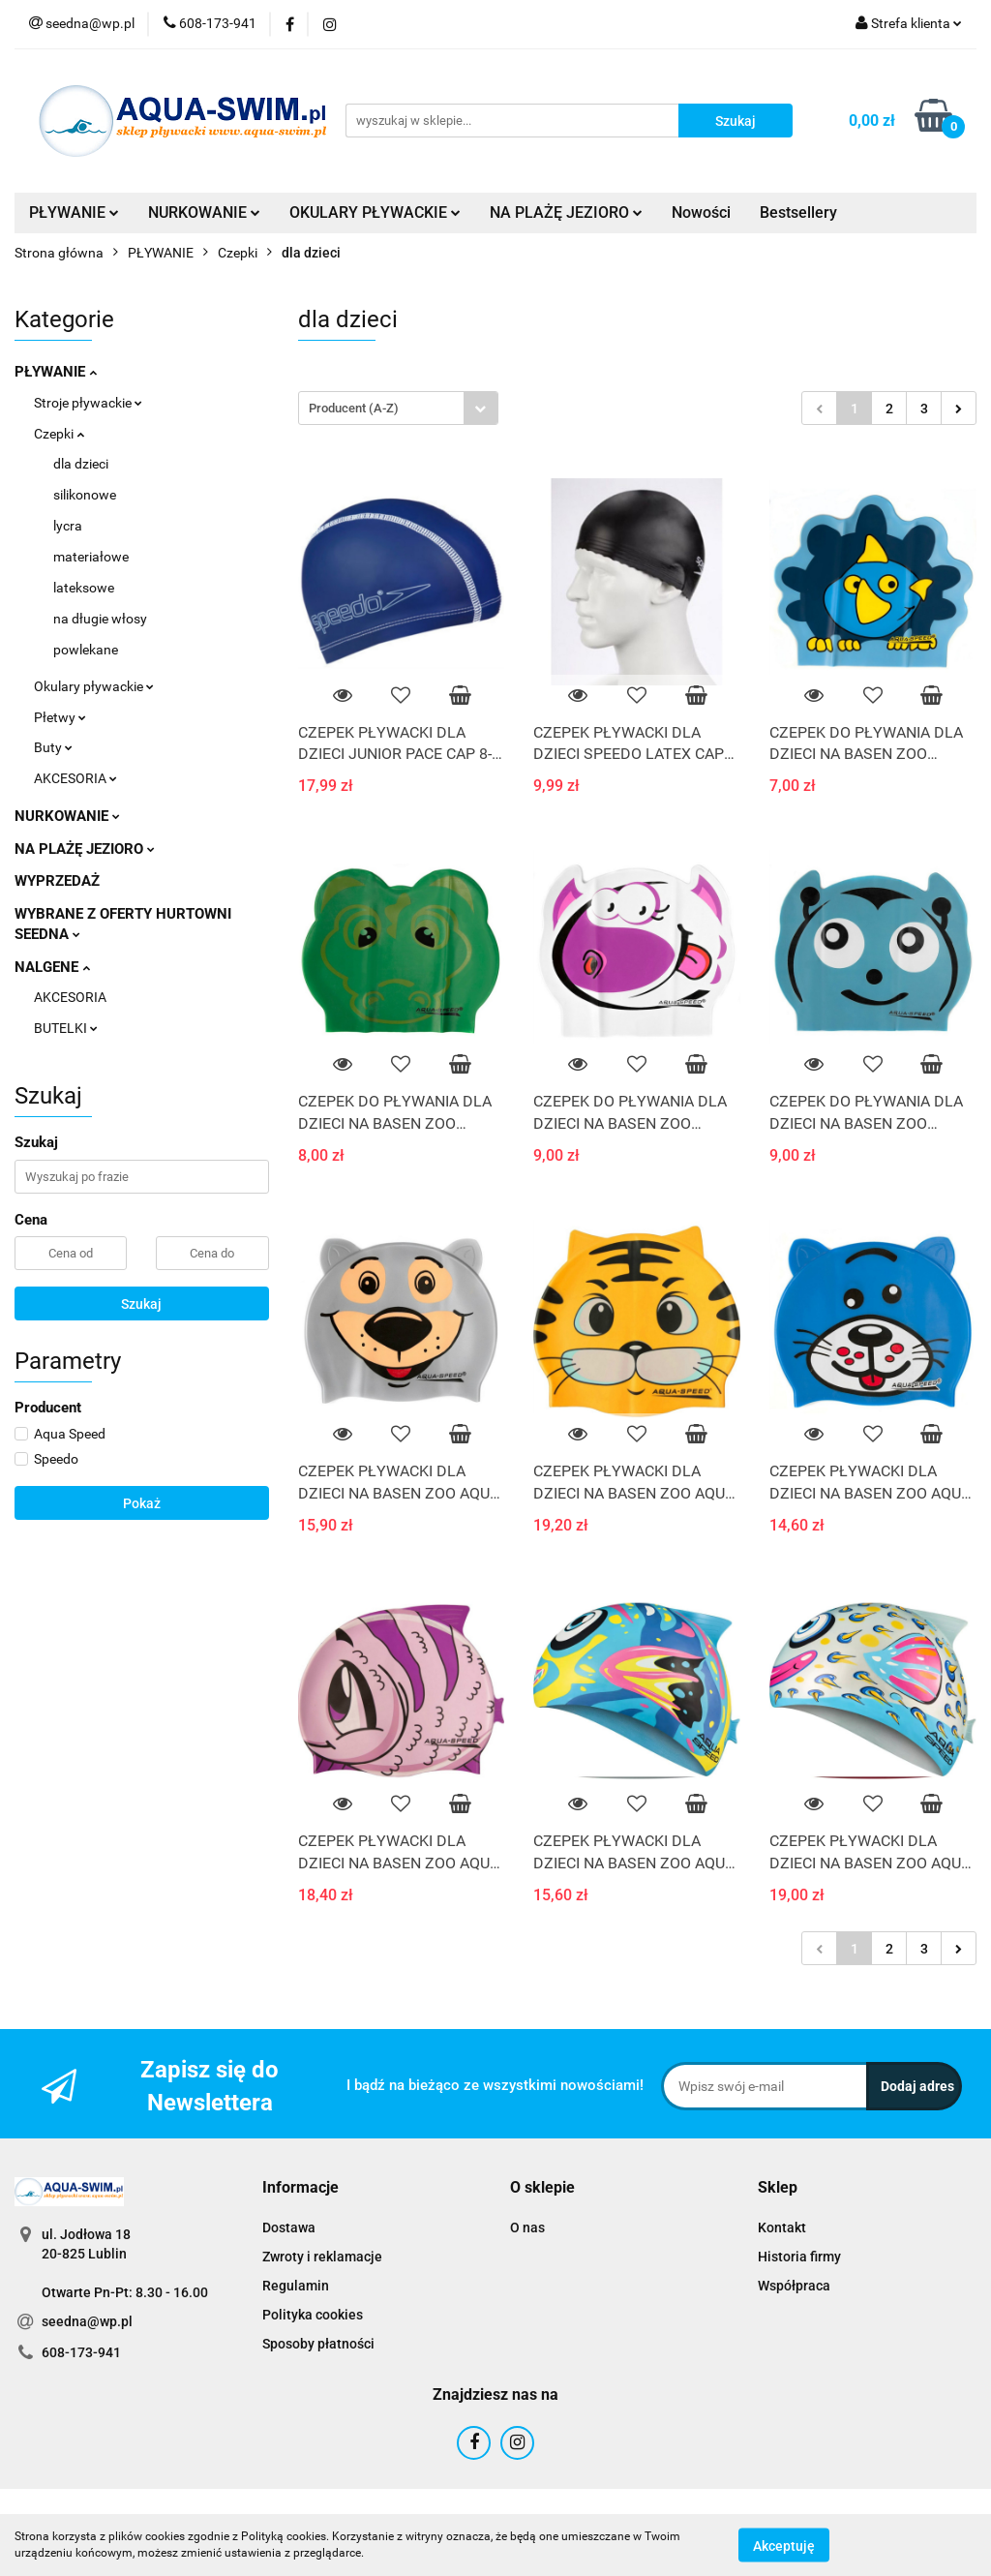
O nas (527, 2227)
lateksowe (83, 587)
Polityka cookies (312, 2314)
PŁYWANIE (74, 212)
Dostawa (288, 2227)
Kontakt (782, 2227)
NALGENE (52, 967)
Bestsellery (798, 212)
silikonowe (84, 494)
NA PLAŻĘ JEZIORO (566, 212)
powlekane (85, 649)
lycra (67, 525)
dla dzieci (80, 463)
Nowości (701, 212)
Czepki (59, 433)
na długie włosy (100, 618)
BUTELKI (66, 1028)
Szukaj (141, 1304)
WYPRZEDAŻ (57, 881)
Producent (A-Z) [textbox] (354, 408)
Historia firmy (799, 2256)
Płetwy (60, 717)
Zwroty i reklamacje (322, 2256)
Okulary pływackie (94, 686)
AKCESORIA (75, 778)
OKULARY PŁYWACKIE (375, 212)
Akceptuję (784, 2545)
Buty (53, 747)
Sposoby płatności (318, 2343)
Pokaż (142, 1503)
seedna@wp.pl (87, 2321)
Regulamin (295, 2285)
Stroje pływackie (88, 402)
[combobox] (398, 408)
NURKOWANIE (204, 212)
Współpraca (794, 2285)
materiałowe (91, 556)
